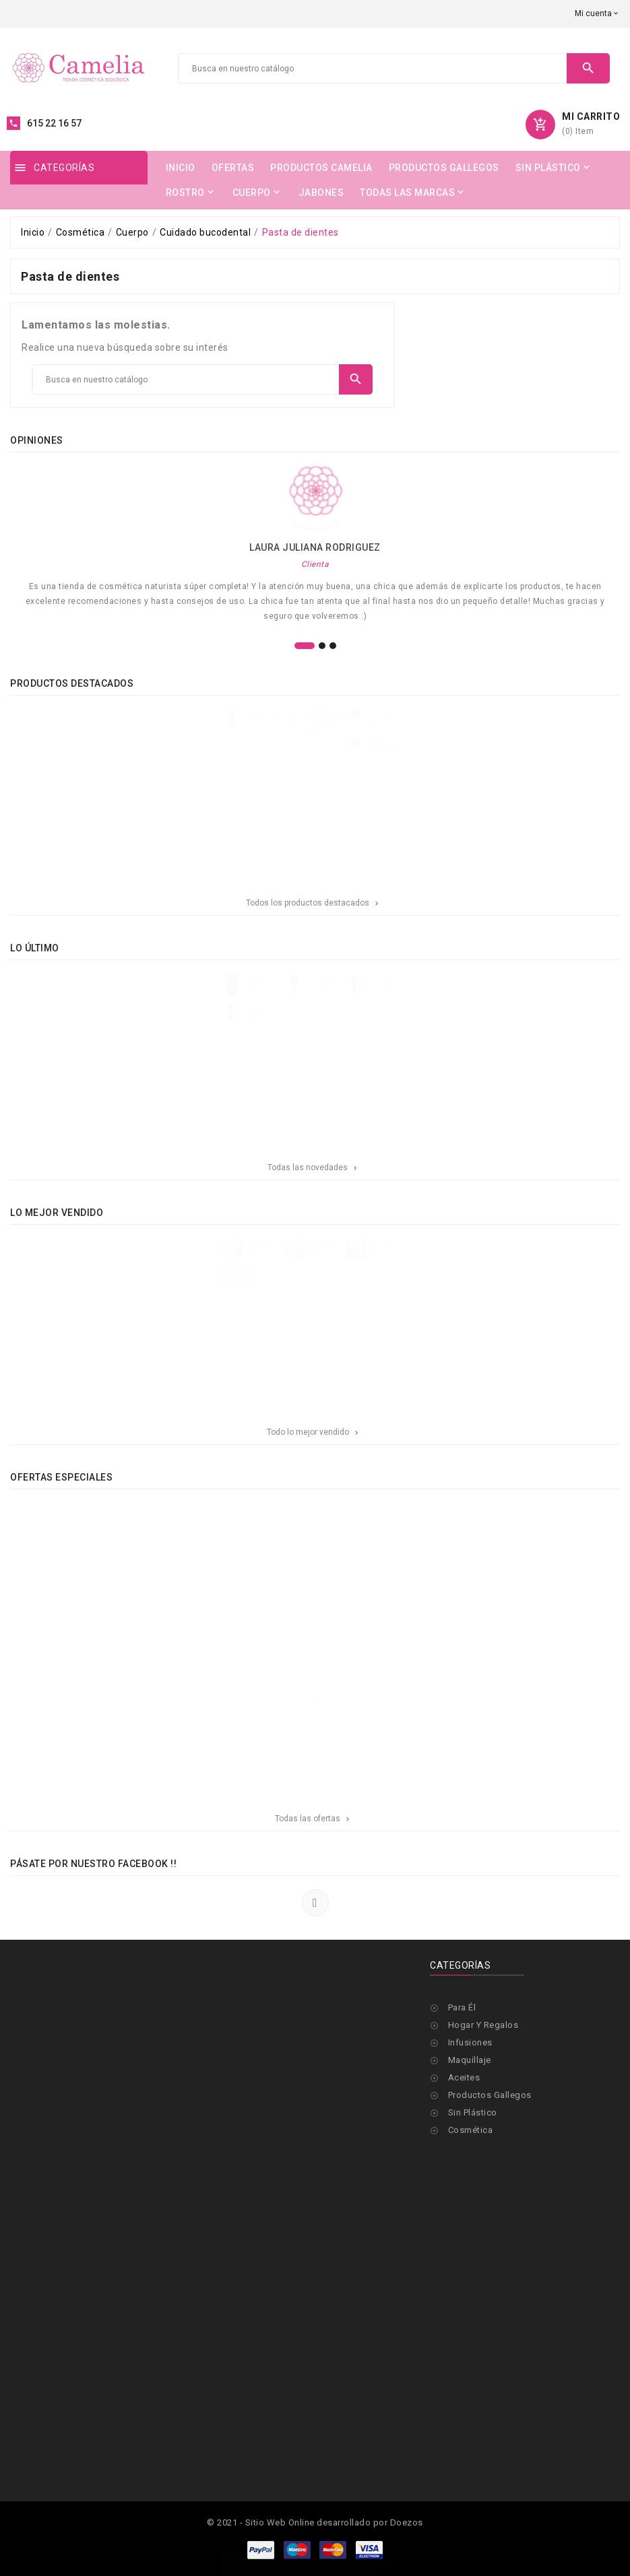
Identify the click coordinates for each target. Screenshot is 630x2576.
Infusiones (470, 2042)
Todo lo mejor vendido (313, 1432)
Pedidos (45, 2476)
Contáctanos (265, 2279)
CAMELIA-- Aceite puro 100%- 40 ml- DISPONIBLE (429, 1253)
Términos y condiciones (288, 2226)
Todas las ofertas (313, 1818)
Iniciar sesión (266, 2296)
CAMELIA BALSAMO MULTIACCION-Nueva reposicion (327, 1252)
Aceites (464, 2077)
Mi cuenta (258, 2314)
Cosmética (470, 2130)
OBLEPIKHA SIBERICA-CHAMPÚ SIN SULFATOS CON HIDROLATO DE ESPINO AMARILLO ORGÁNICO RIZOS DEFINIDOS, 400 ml (330, 725)
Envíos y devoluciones (285, 2191)
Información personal (73, 2458)
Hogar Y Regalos (483, 2025)
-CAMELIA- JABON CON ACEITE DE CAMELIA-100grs (231, 1297)
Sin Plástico (472, 2112)
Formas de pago (272, 2261)
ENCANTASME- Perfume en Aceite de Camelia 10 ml (236, 988)
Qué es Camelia (270, 2244)
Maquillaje (469, 2060)
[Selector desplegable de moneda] (597, 13)
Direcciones (53, 2511)
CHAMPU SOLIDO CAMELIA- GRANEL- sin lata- (231, 1252)
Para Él (462, 2007)
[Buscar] (373, 68)
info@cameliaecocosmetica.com (106, 2241)
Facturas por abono (69, 2493)
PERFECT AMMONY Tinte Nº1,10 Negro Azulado (428, 723)
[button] (304, 645)
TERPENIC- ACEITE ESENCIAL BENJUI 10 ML (232, 723)
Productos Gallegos (490, 2095)
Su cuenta (36, 2416)
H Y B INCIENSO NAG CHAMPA (228, 1032)
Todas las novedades (313, 1167)
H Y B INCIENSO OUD (423, 988)
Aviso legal (261, 2209)
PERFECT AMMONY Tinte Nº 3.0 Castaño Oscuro (428, 767)
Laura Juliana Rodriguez (315, 547)
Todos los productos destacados (313, 903)
